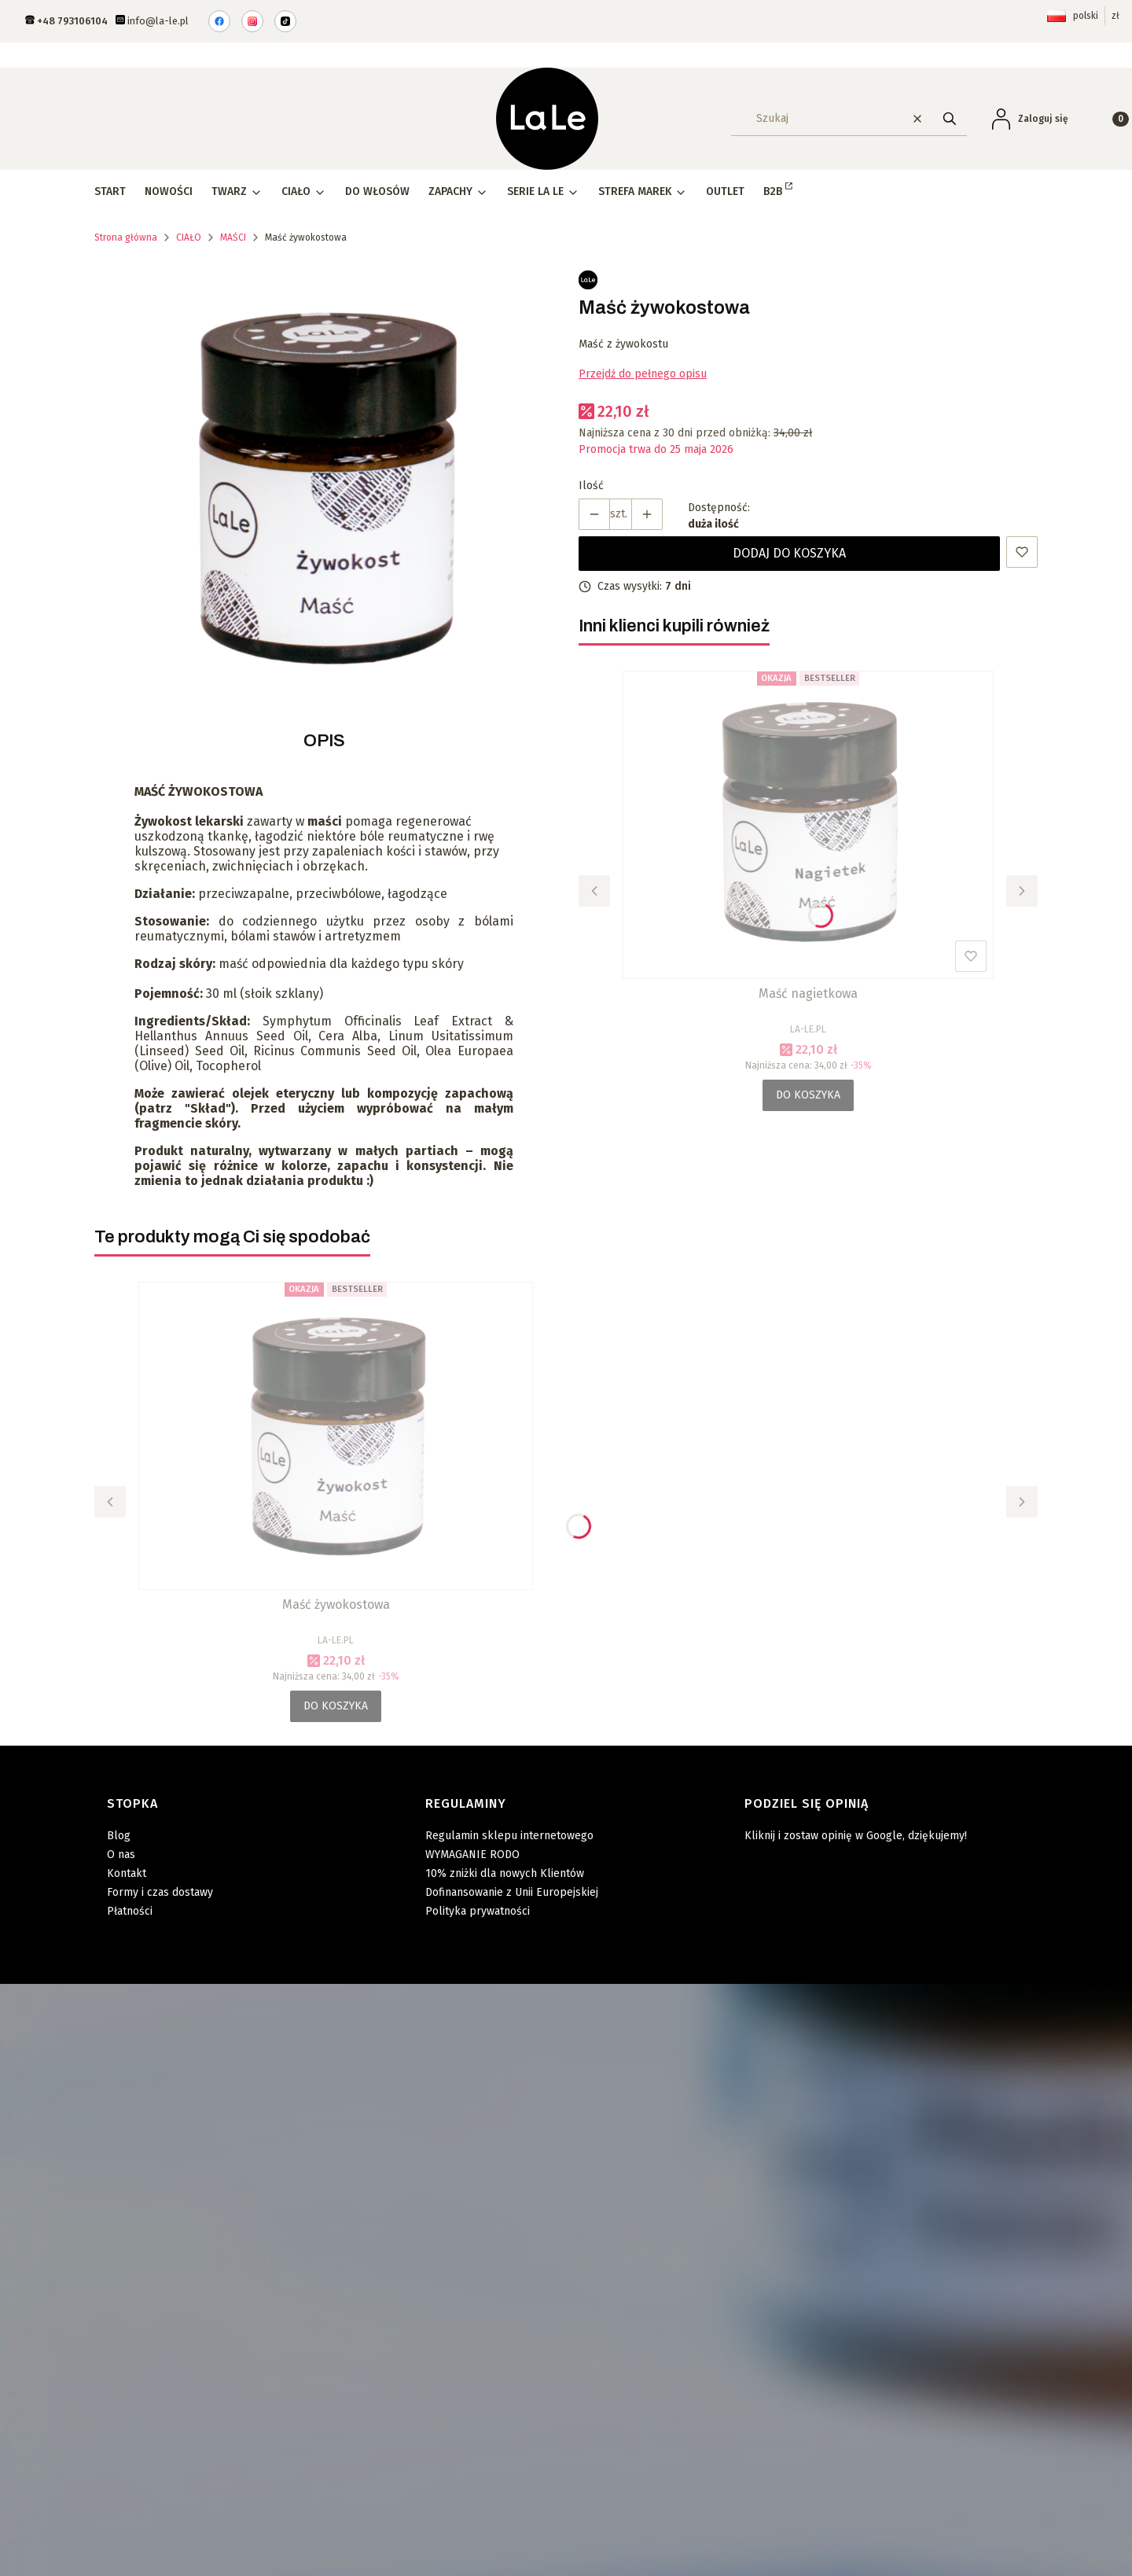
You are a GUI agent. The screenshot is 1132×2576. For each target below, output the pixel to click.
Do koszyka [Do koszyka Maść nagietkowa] (808, 1095)
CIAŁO (188, 237)
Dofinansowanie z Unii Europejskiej (511, 1892)
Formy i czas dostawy (160, 1892)
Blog (118, 1835)
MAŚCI (233, 237)
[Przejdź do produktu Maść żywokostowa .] (335, 1435)
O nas (121, 1854)
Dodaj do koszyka (789, 553)
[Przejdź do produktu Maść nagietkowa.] (808, 825)
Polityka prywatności (477, 1911)
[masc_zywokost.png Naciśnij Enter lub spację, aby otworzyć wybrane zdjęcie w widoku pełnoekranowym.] (323, 487)
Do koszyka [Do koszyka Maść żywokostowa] (335, 1706)
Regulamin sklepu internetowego (509, 1835)
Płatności (130, 1911)
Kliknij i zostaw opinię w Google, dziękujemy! (855, 1835)
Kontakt (126, 1873)
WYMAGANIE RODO (472, 1854)
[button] (949, 118)
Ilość (591, 485)
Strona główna (125, 237)
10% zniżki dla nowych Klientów (504, 1873)
